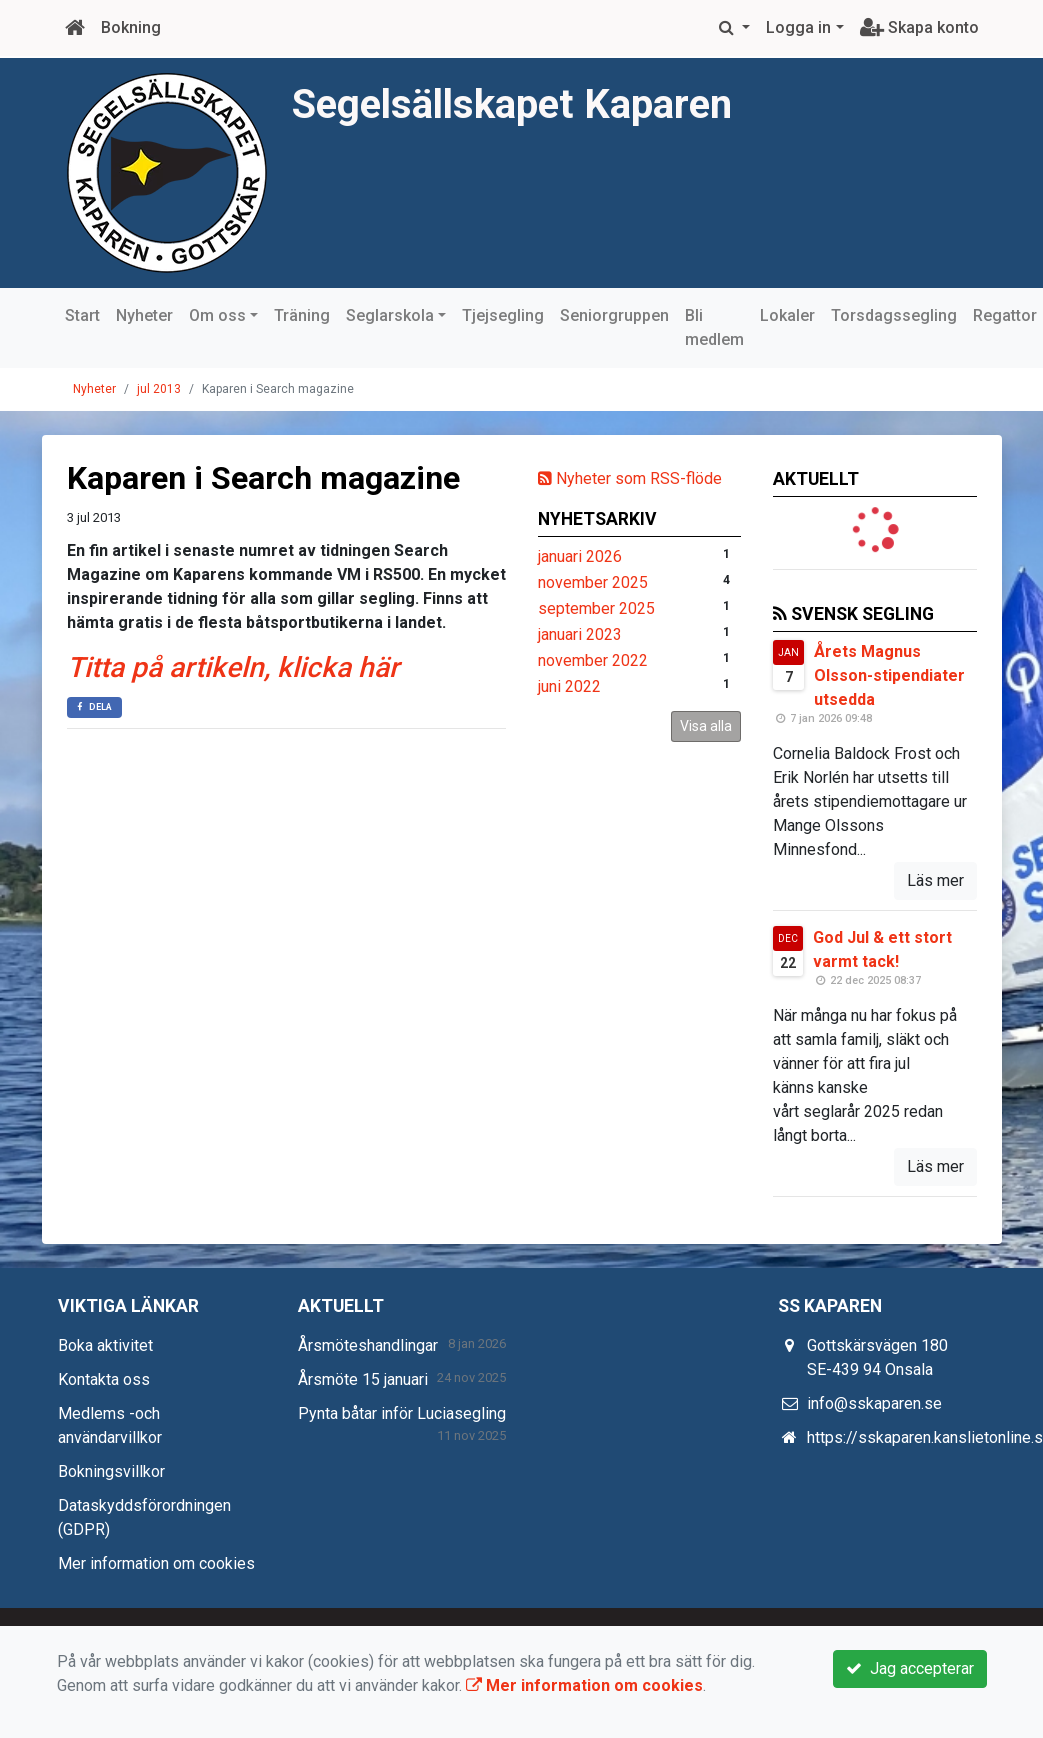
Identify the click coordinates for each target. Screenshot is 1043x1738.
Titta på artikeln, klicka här (233, 667)
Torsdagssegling (894, 315)
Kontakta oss (104, 1379)
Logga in (798, 27)
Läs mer (935, 880)
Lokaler (787, 315)
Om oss (217, 315)
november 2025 (593, 582)
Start (82, 315)
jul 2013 (159, 389)
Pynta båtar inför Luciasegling (402, 1413)
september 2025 (596, 608)
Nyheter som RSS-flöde (630, 478)
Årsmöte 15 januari (363, 1379)
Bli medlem (714, 327)
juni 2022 (569, 686)
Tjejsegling (503, 315)
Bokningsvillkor (111, 1471)
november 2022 (593, 660)
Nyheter (144, 315)
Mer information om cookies (156, 1563)
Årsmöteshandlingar (368, 1345)
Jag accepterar (910, 1668)
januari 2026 (580, 556)
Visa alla (706, 726)
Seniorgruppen (614, 315)
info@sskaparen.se (874, 1403)
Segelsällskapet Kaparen (520, 103)
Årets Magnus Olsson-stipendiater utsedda (889, 675)
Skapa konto (919, 27)
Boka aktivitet (105, 1345)
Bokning (131, 27)
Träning (302, 315)
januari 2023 (580, 634)
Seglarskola (390, 315)
